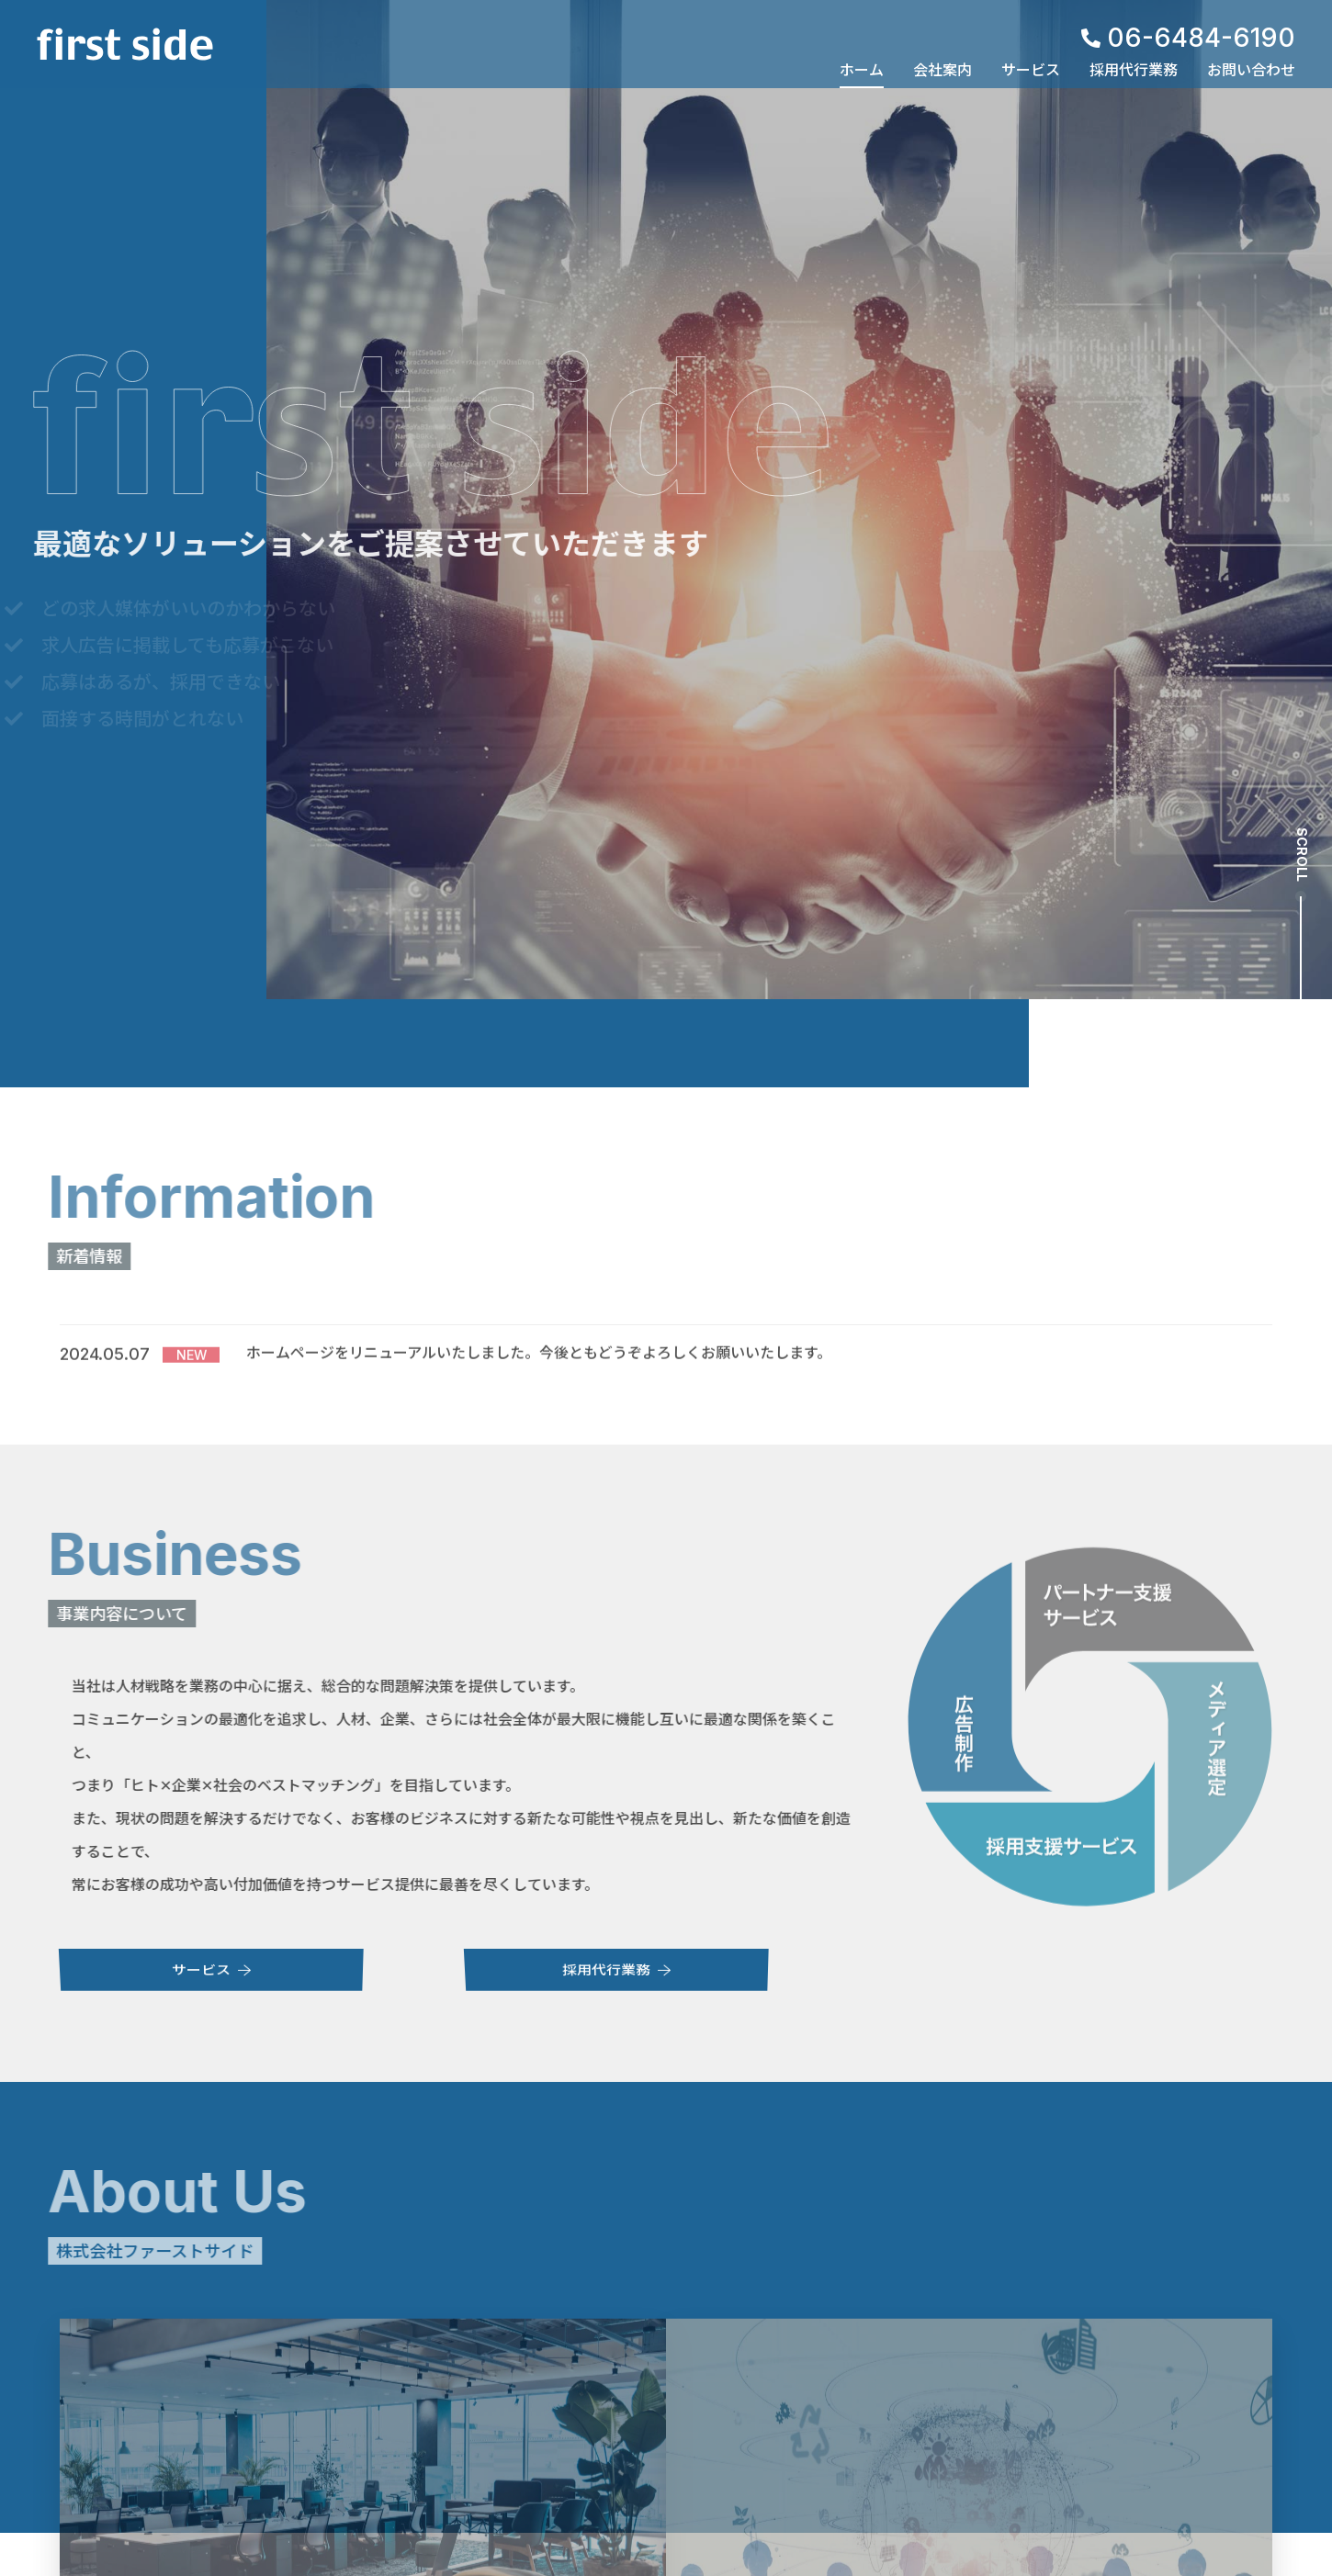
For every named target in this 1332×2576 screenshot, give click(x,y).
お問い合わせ (1251, 70)
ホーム (862, 70)
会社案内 (942, 70)
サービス (1030, 70)
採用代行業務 (1133, 70)
